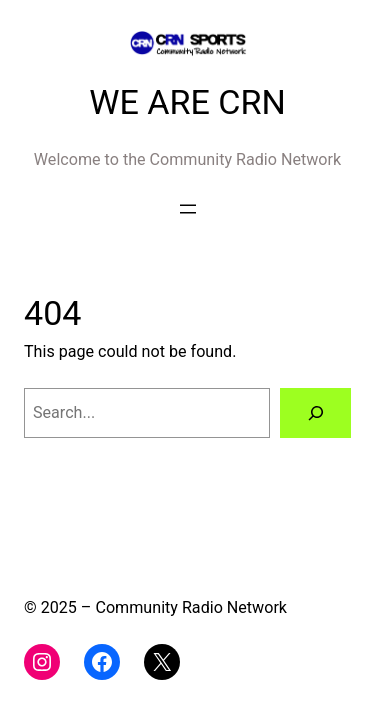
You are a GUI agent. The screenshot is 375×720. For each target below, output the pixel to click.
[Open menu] (188, 209)
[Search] (315, 413)
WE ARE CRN (187, 102)
